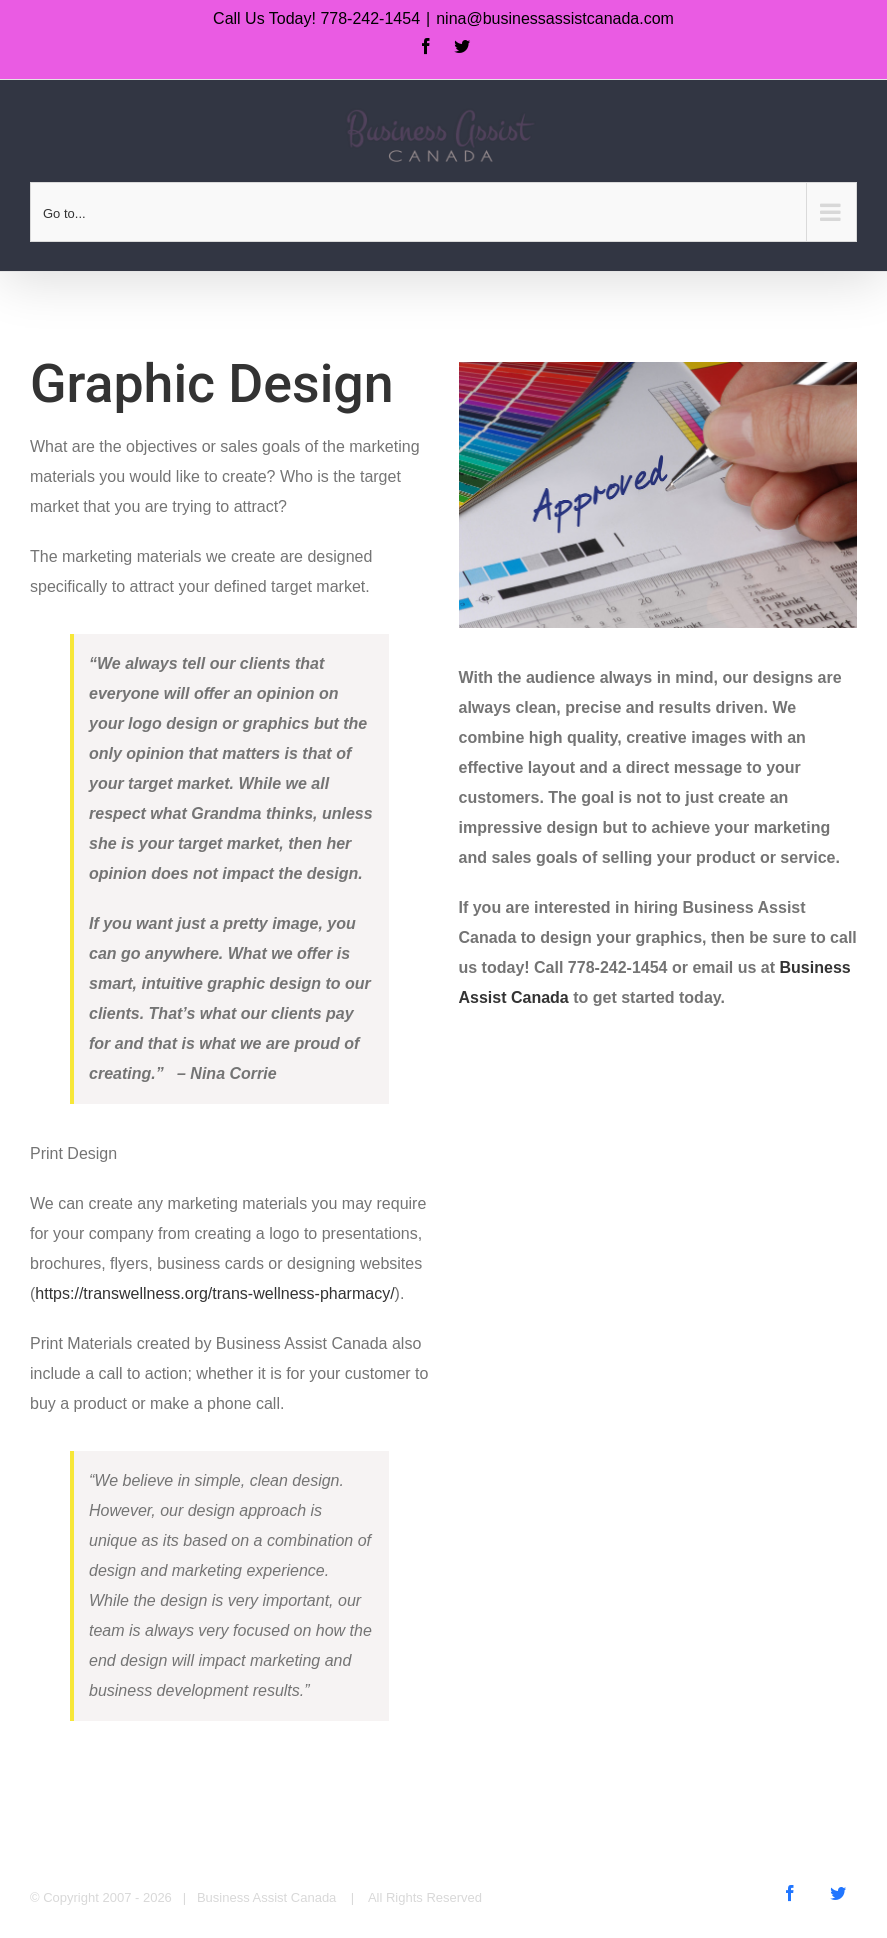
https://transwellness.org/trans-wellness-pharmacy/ (214, 1293)
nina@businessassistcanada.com (555, 18)
